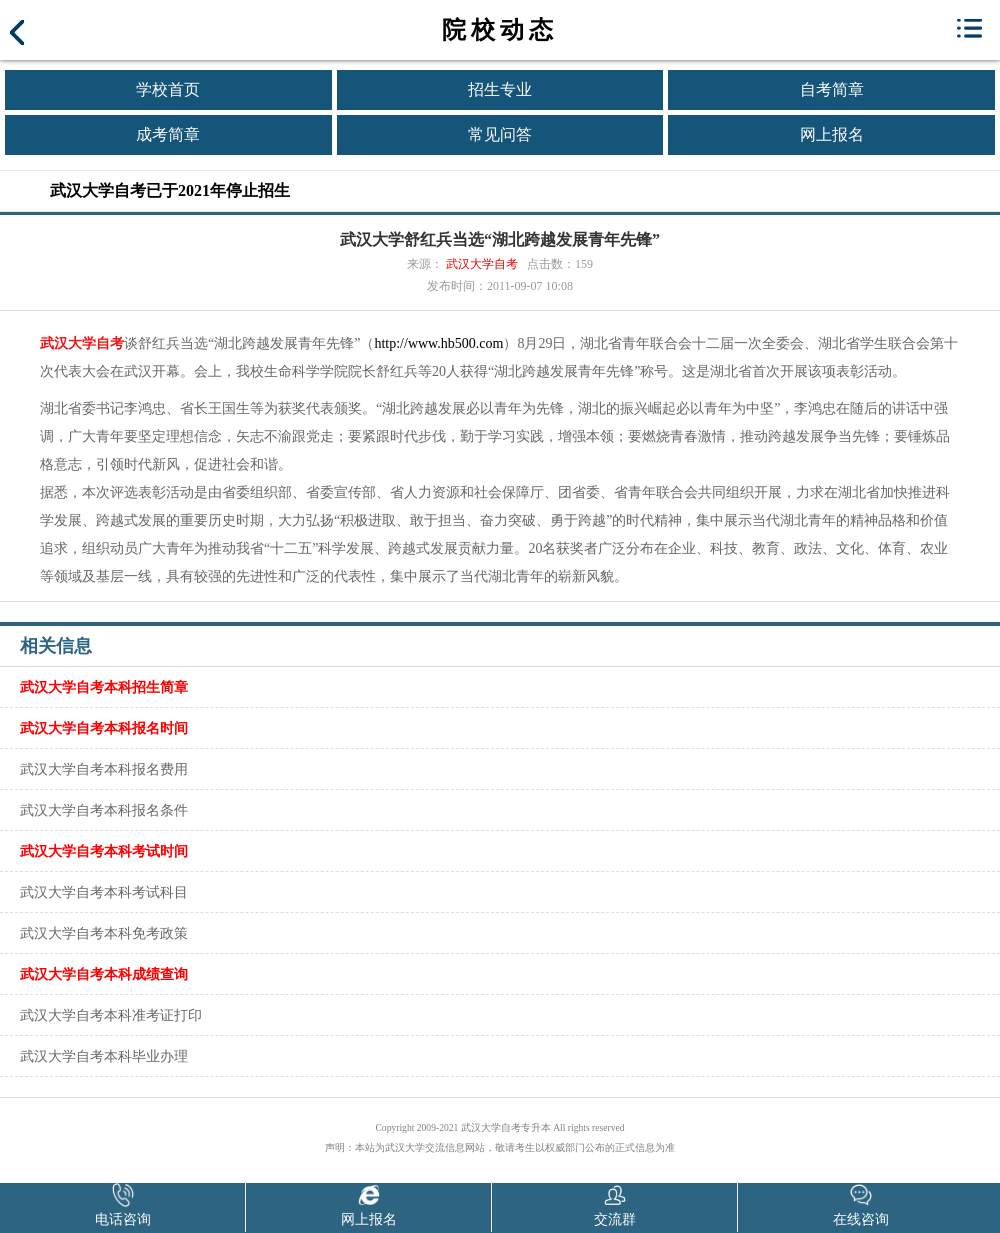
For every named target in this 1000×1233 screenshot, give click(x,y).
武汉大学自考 (482, 264)
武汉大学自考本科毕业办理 (104, 1056)
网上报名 (832, 134)
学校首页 (168, 89)
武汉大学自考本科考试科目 (104, 892)
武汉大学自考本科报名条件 (104, 810)
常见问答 (500, 134)
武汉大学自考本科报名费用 (104, 769)
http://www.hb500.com (438, 343)
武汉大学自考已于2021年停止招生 (170, 190)
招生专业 (500, 89)
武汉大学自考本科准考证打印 (111, 1015)
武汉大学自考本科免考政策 (104, 933)
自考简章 (832, 89)
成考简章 (168, 134)
